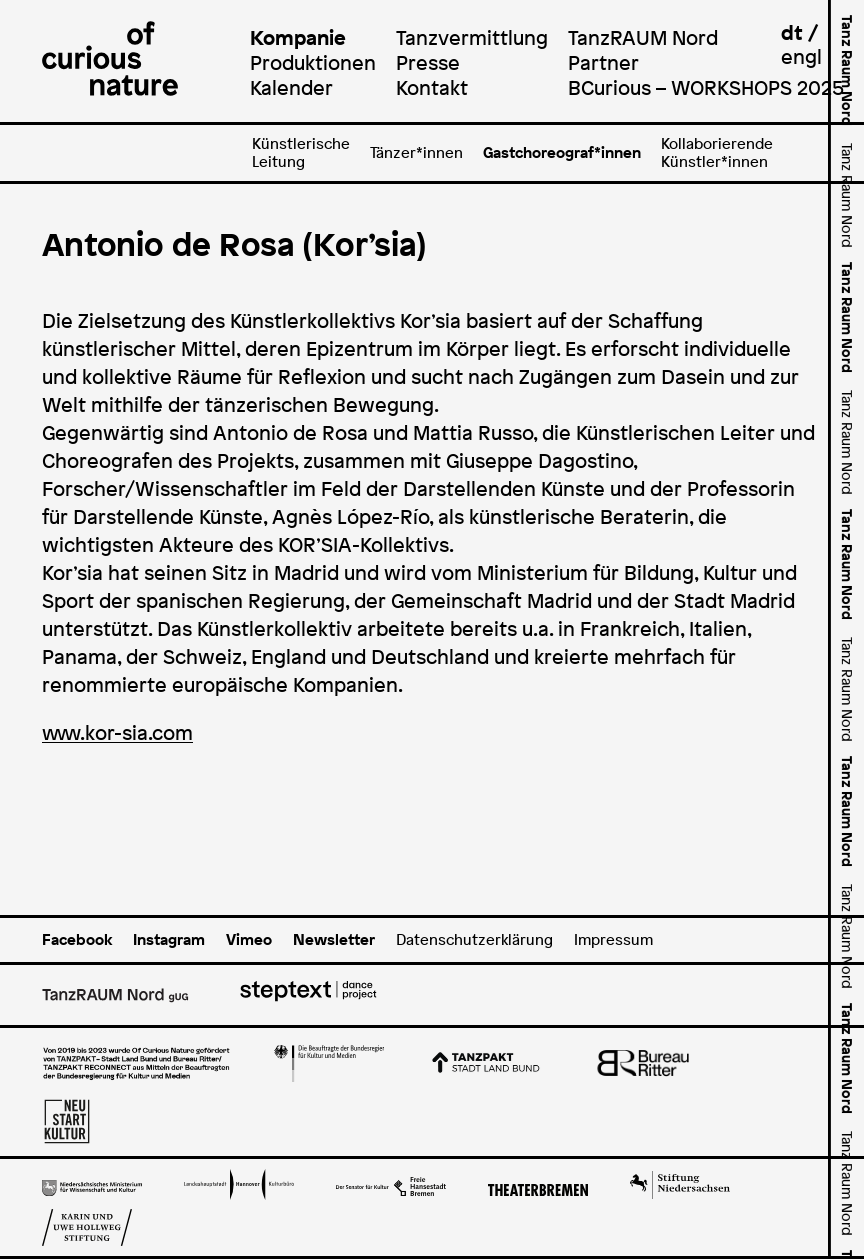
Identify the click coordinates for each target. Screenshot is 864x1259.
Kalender (291, 87)
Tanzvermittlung (472, 37)
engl (801, 56)
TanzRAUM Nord (643, 37)
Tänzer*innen (416, 152)
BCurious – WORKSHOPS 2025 (706, 87)
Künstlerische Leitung (301, 152)
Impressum (613, 939)
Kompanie (298, 37)
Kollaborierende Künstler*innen (717, 152)
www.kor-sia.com (117, 733)
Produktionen (313, 62)
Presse (428, 62)
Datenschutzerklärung (474, 939)
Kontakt (432, 87)
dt (792, 32)
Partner (603, 62)
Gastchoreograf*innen (562, 152)
